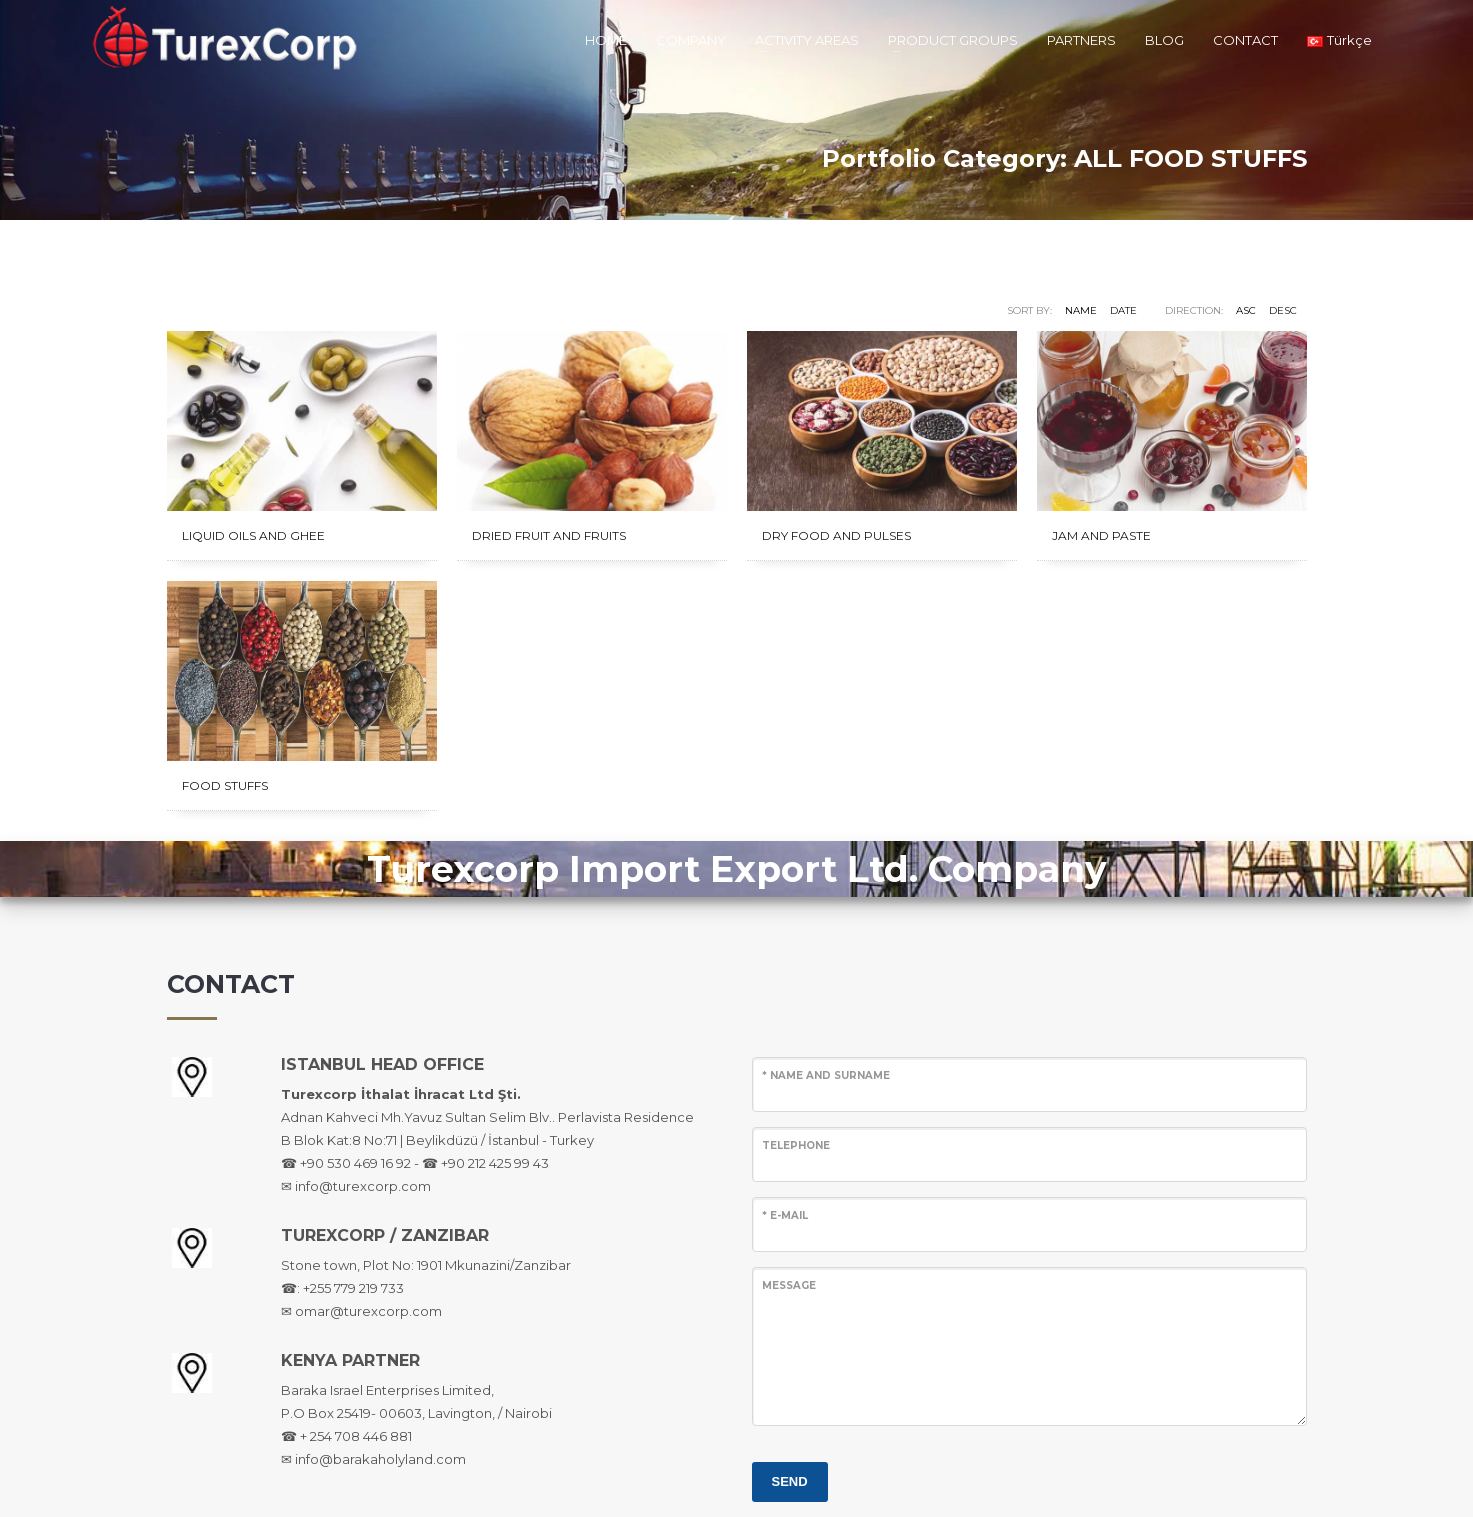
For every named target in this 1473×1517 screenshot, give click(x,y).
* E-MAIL (785, 1215)
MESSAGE (789, 1285)
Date (1123, 310)
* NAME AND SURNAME (826, 1075)
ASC (1246, 310)
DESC (1283, 310)
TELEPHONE (796, 1145)
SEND (790, 1481)
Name (1081, 310)
